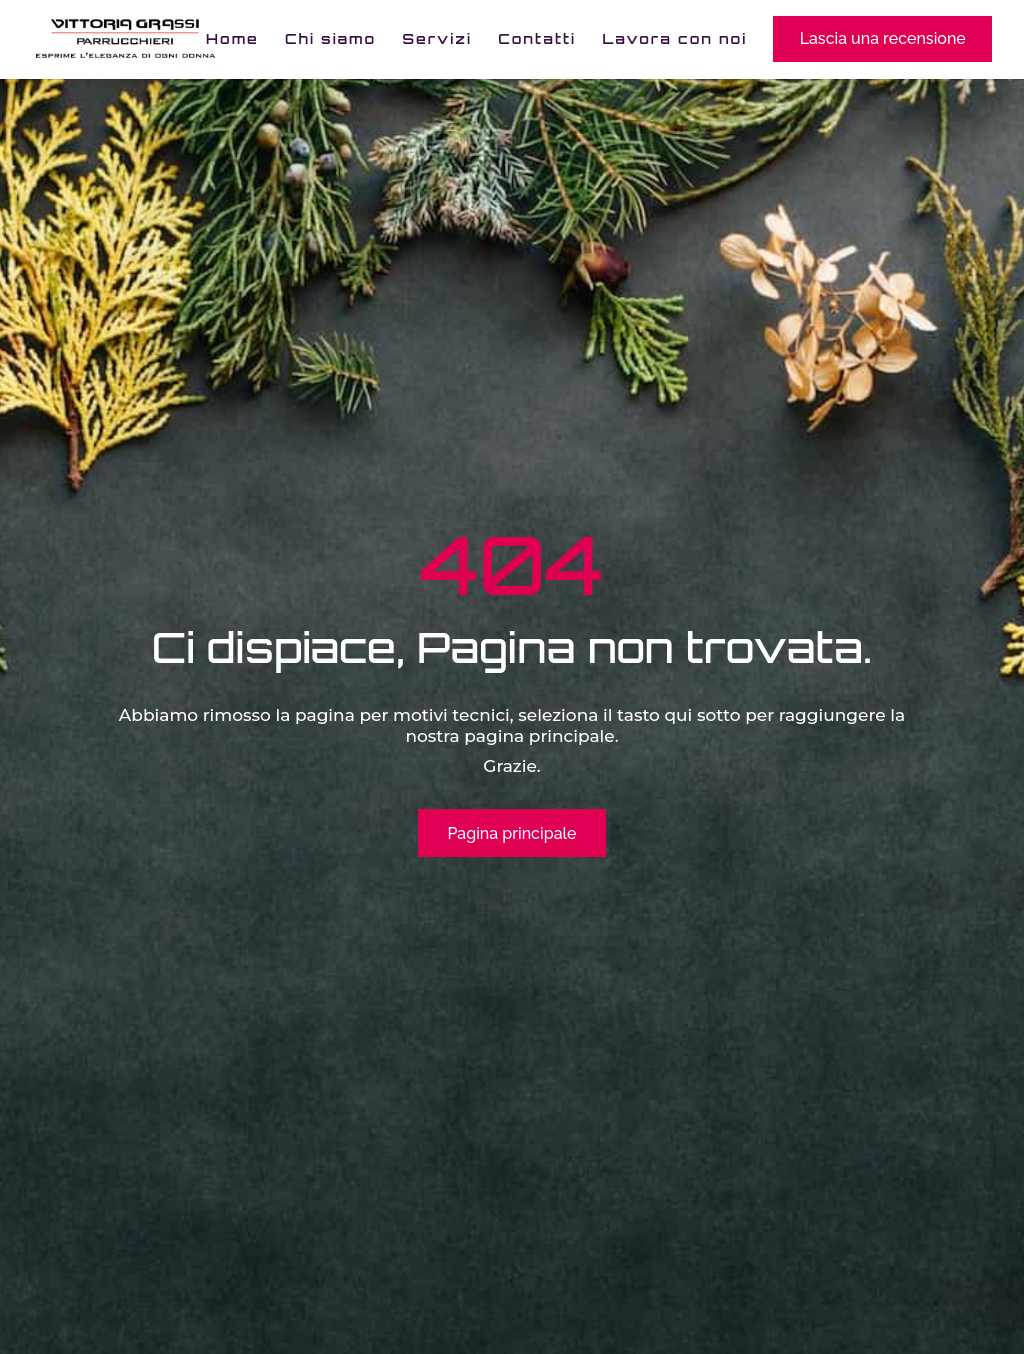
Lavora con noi (674, 39)
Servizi (438, 39)
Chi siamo (330, 39)
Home (232, 39)
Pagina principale (511, 833)
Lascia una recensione (883, 38)
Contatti (537, 39)
